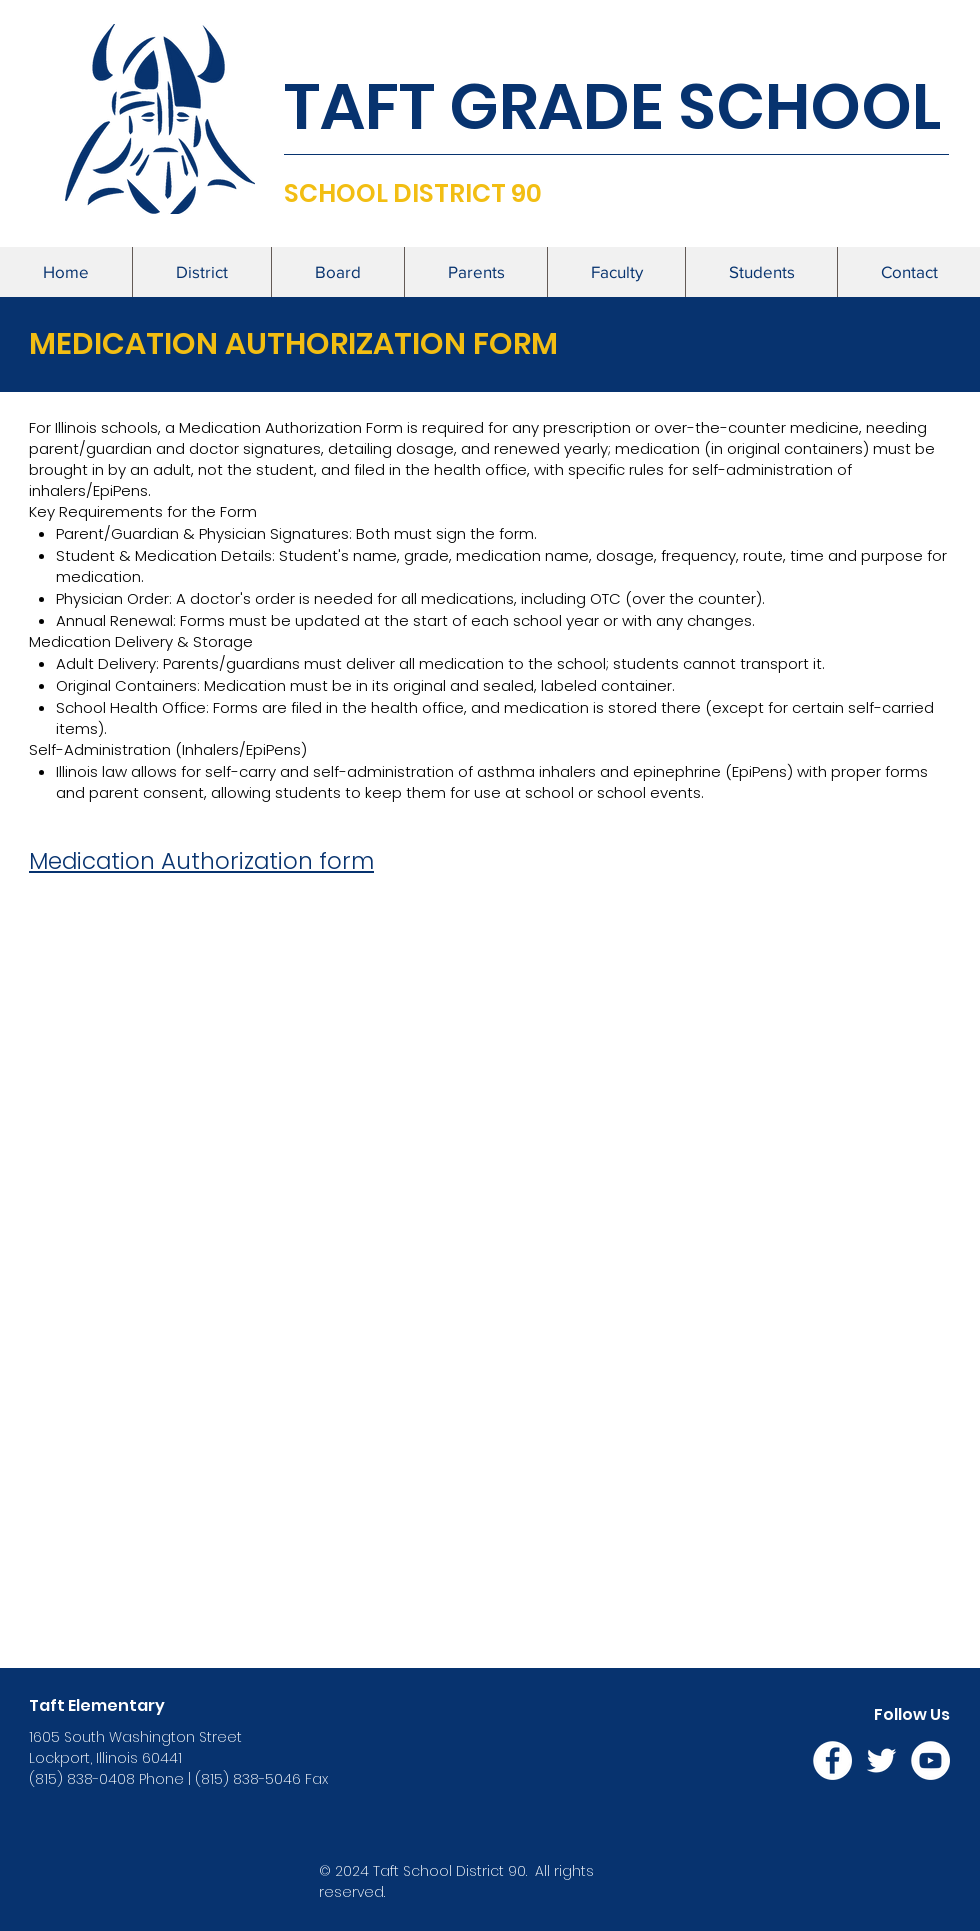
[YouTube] (930, 1760)
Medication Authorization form (201, 861)
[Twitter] (881, 1760)
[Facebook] (832, 1760)
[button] (201, 272)
